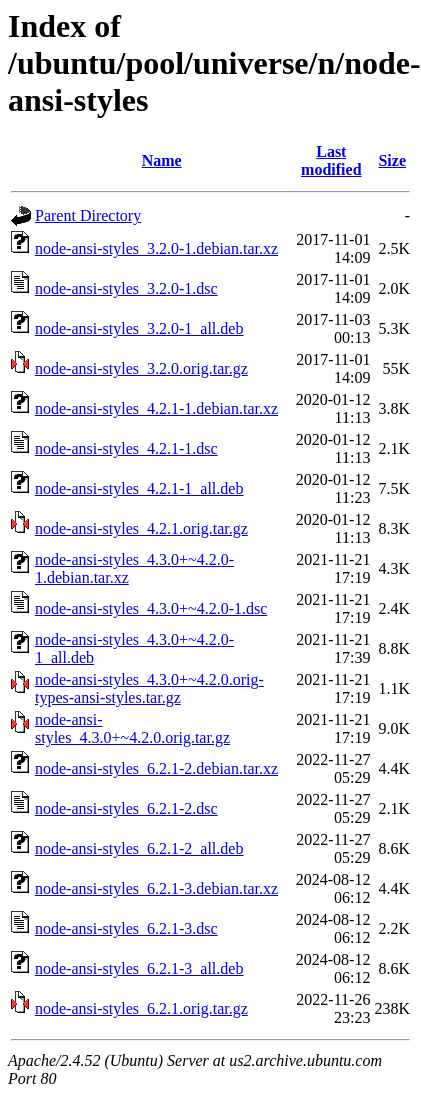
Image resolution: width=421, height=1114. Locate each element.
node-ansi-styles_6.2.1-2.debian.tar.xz (156, 768)
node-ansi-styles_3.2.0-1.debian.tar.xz (156, 248)
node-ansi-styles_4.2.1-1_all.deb (139, 488)
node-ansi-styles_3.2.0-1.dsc (126, 288)
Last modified (331, 160)
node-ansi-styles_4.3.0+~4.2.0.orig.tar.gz (132, 728)
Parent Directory (88, 215)
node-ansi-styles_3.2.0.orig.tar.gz (141, 368)
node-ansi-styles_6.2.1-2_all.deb (139, 848)
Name (162, 160)
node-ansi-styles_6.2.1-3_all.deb (139, 968)
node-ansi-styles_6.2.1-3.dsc (126, 928)
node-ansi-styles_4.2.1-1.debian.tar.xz (156, 408)
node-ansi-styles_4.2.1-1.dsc (126, 448)
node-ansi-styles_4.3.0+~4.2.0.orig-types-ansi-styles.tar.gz (149, 688)
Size (392, 160)
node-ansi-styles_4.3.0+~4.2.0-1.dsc (151, 608)
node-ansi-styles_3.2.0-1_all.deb (139, 328)
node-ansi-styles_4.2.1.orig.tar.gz (141, 528)
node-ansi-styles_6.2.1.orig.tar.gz (141, 1008)
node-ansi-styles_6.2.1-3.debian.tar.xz (156, 888)
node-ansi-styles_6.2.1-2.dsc (126, 808)
